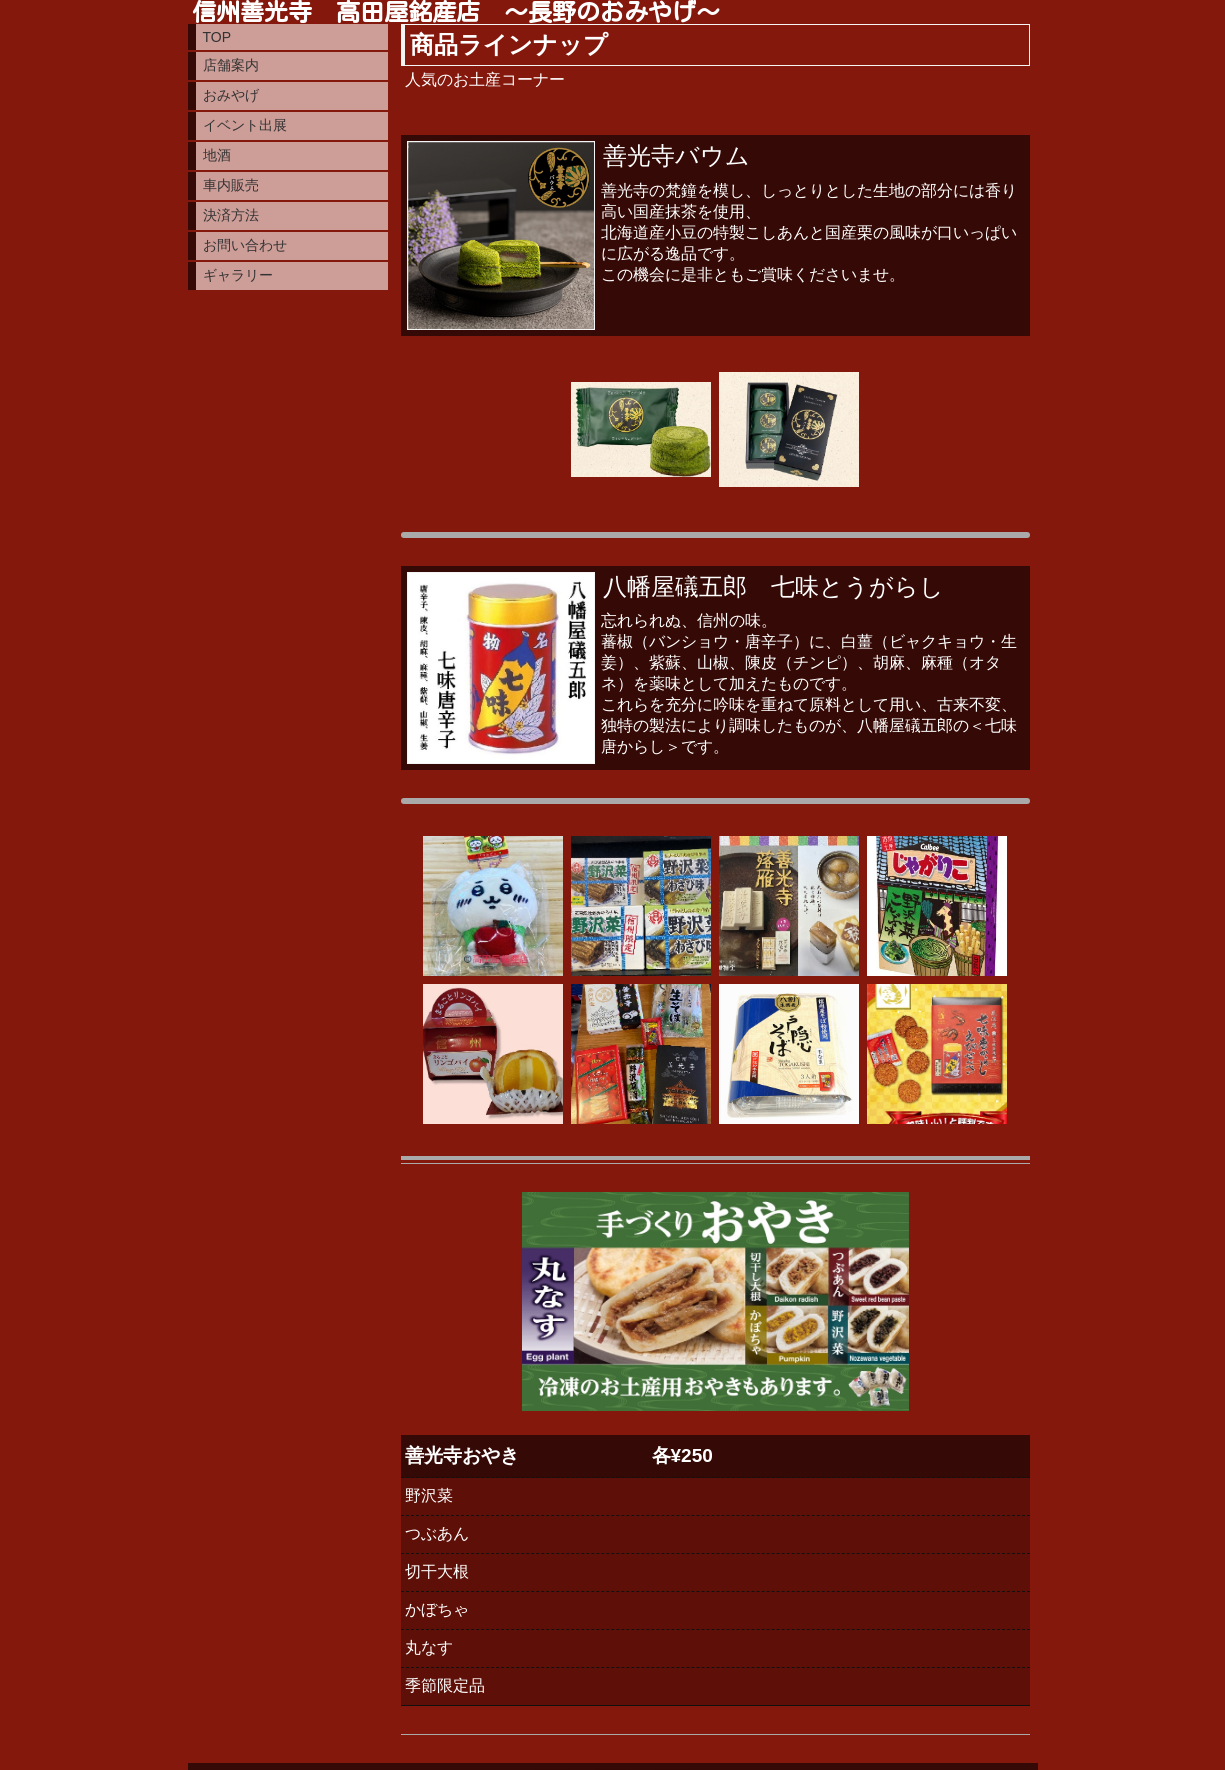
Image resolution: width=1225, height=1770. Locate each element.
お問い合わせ (245, 245)
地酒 (217, 155)
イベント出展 (245, 125)
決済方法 (231, 215)
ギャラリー (238, 275)
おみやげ (231, 95)
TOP (217, 37)
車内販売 (231, 185)
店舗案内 (231, 65)
